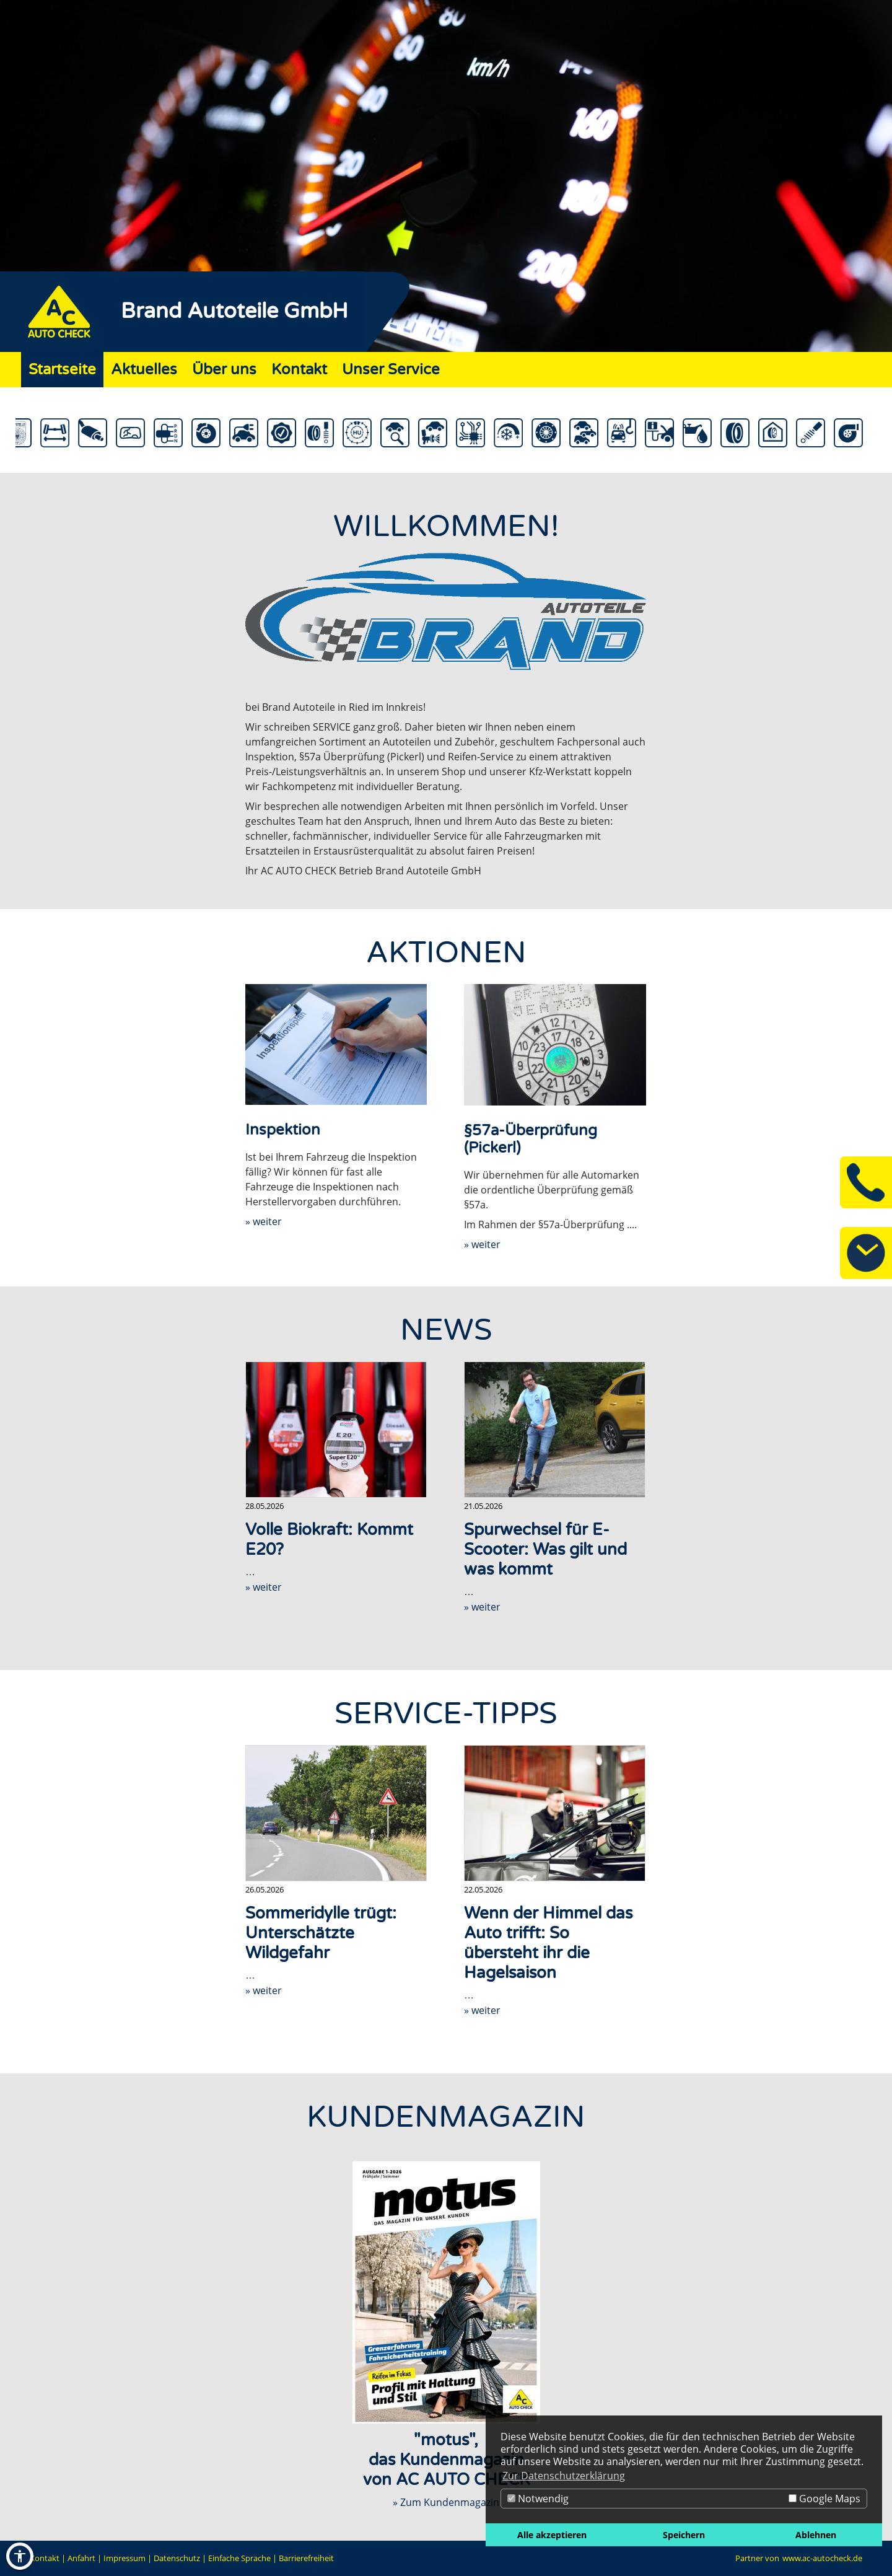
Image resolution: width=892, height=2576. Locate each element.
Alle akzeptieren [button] (552, 2535)
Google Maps (824, 2498)
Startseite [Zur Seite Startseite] (62, 370)
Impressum (124, 2558)
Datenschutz (177, 2558)
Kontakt (44, 2558)
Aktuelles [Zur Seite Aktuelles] (144, 370)
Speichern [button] (684, 2535)
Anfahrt (81, 2558)
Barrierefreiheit (306, 2558)
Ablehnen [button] (815, 2535)
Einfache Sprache (239, 2558)
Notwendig (538, 2498)
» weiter (263, 1221)
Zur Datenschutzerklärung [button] (563, 2475)
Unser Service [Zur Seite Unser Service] (391, 370)
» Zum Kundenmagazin (446, 2502)
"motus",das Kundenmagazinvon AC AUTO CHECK (446, 2459)
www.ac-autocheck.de (822, 2558)
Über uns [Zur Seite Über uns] (224, 370)
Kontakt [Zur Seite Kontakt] (299, 370)
